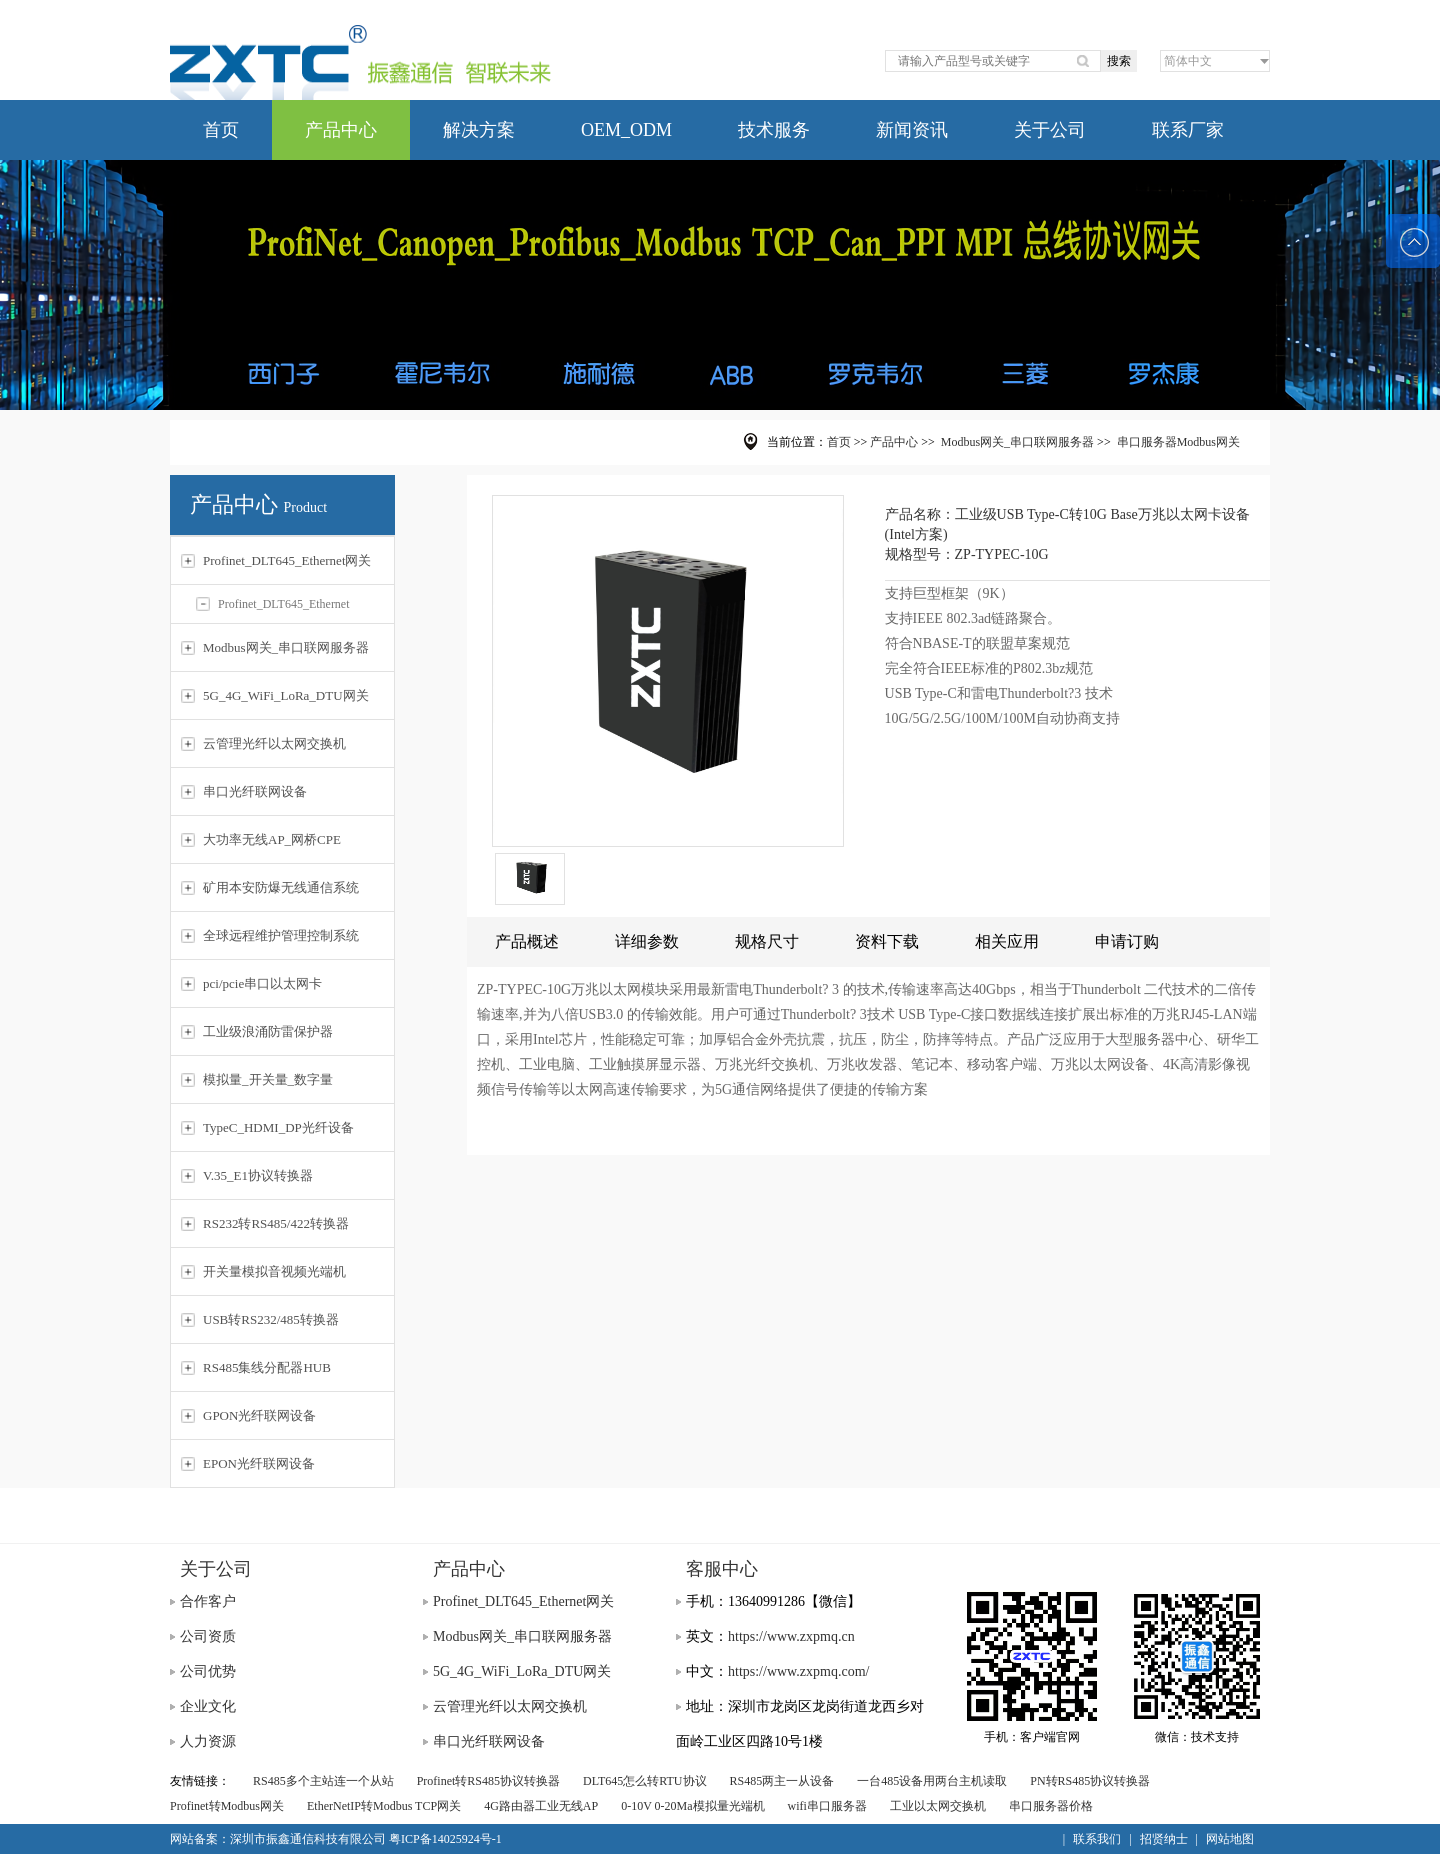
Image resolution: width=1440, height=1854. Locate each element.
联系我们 (1097, 1839)
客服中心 (722, 1569)
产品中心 (341, 130)
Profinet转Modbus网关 (227, 1806)
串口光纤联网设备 (489, 1741)
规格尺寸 (767, 941)
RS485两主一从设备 (782, 1781)
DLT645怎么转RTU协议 (645, 1781)
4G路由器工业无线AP (541, 1806)
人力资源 (208, 1741)
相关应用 (1007, 941)
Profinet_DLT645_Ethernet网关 (523, 1601)
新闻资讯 (912, 130)
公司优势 (208, 1671)
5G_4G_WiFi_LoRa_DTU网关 (522, 1671)
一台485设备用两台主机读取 (932, 1781)
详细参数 (647, 941)
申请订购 (1127, 941)
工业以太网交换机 (938, 1806)
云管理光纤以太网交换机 (510, 1706)
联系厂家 (1188, 130)
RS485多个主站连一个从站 (323, 1781)
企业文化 (208, 1706)
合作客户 (208, 1601)
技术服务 (774, 130)
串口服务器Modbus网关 (1178, 442)
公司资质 (208, 1636)
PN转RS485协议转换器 (1090, 1781)
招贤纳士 (1164, 1839)
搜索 (1119, 61)
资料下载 (887, 941)
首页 (221, 130)
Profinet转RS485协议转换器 (488, 1781)
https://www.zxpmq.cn (791, 1636)
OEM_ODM (626, 130)
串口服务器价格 (1051, 1806)
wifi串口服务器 (827, 1806)
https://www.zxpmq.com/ (798, 1671)
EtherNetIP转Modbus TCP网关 (384, 1806)
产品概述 (527, 941)
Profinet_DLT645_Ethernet (273, 604)
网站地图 (1230, 1839)
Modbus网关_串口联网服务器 (1017, 442)
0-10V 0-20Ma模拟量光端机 (692, 1806)
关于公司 (1050, 130)
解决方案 (479, 130)
